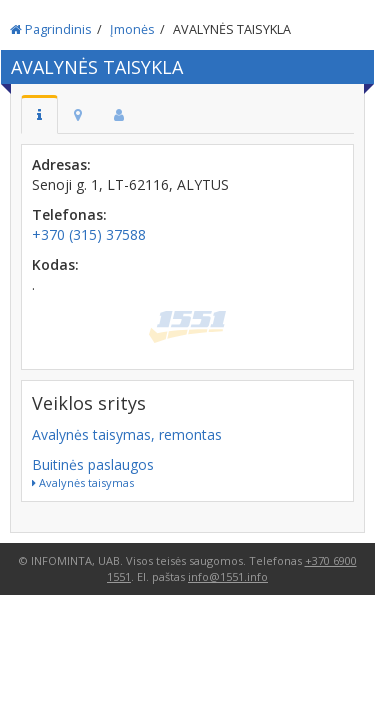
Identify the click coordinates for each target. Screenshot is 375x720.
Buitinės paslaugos (93, 464)
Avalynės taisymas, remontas (127, 434)
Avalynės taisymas (83, 482)
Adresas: (61, 164)
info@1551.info (228, 576)
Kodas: (55, 264)
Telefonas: (69, 214)
